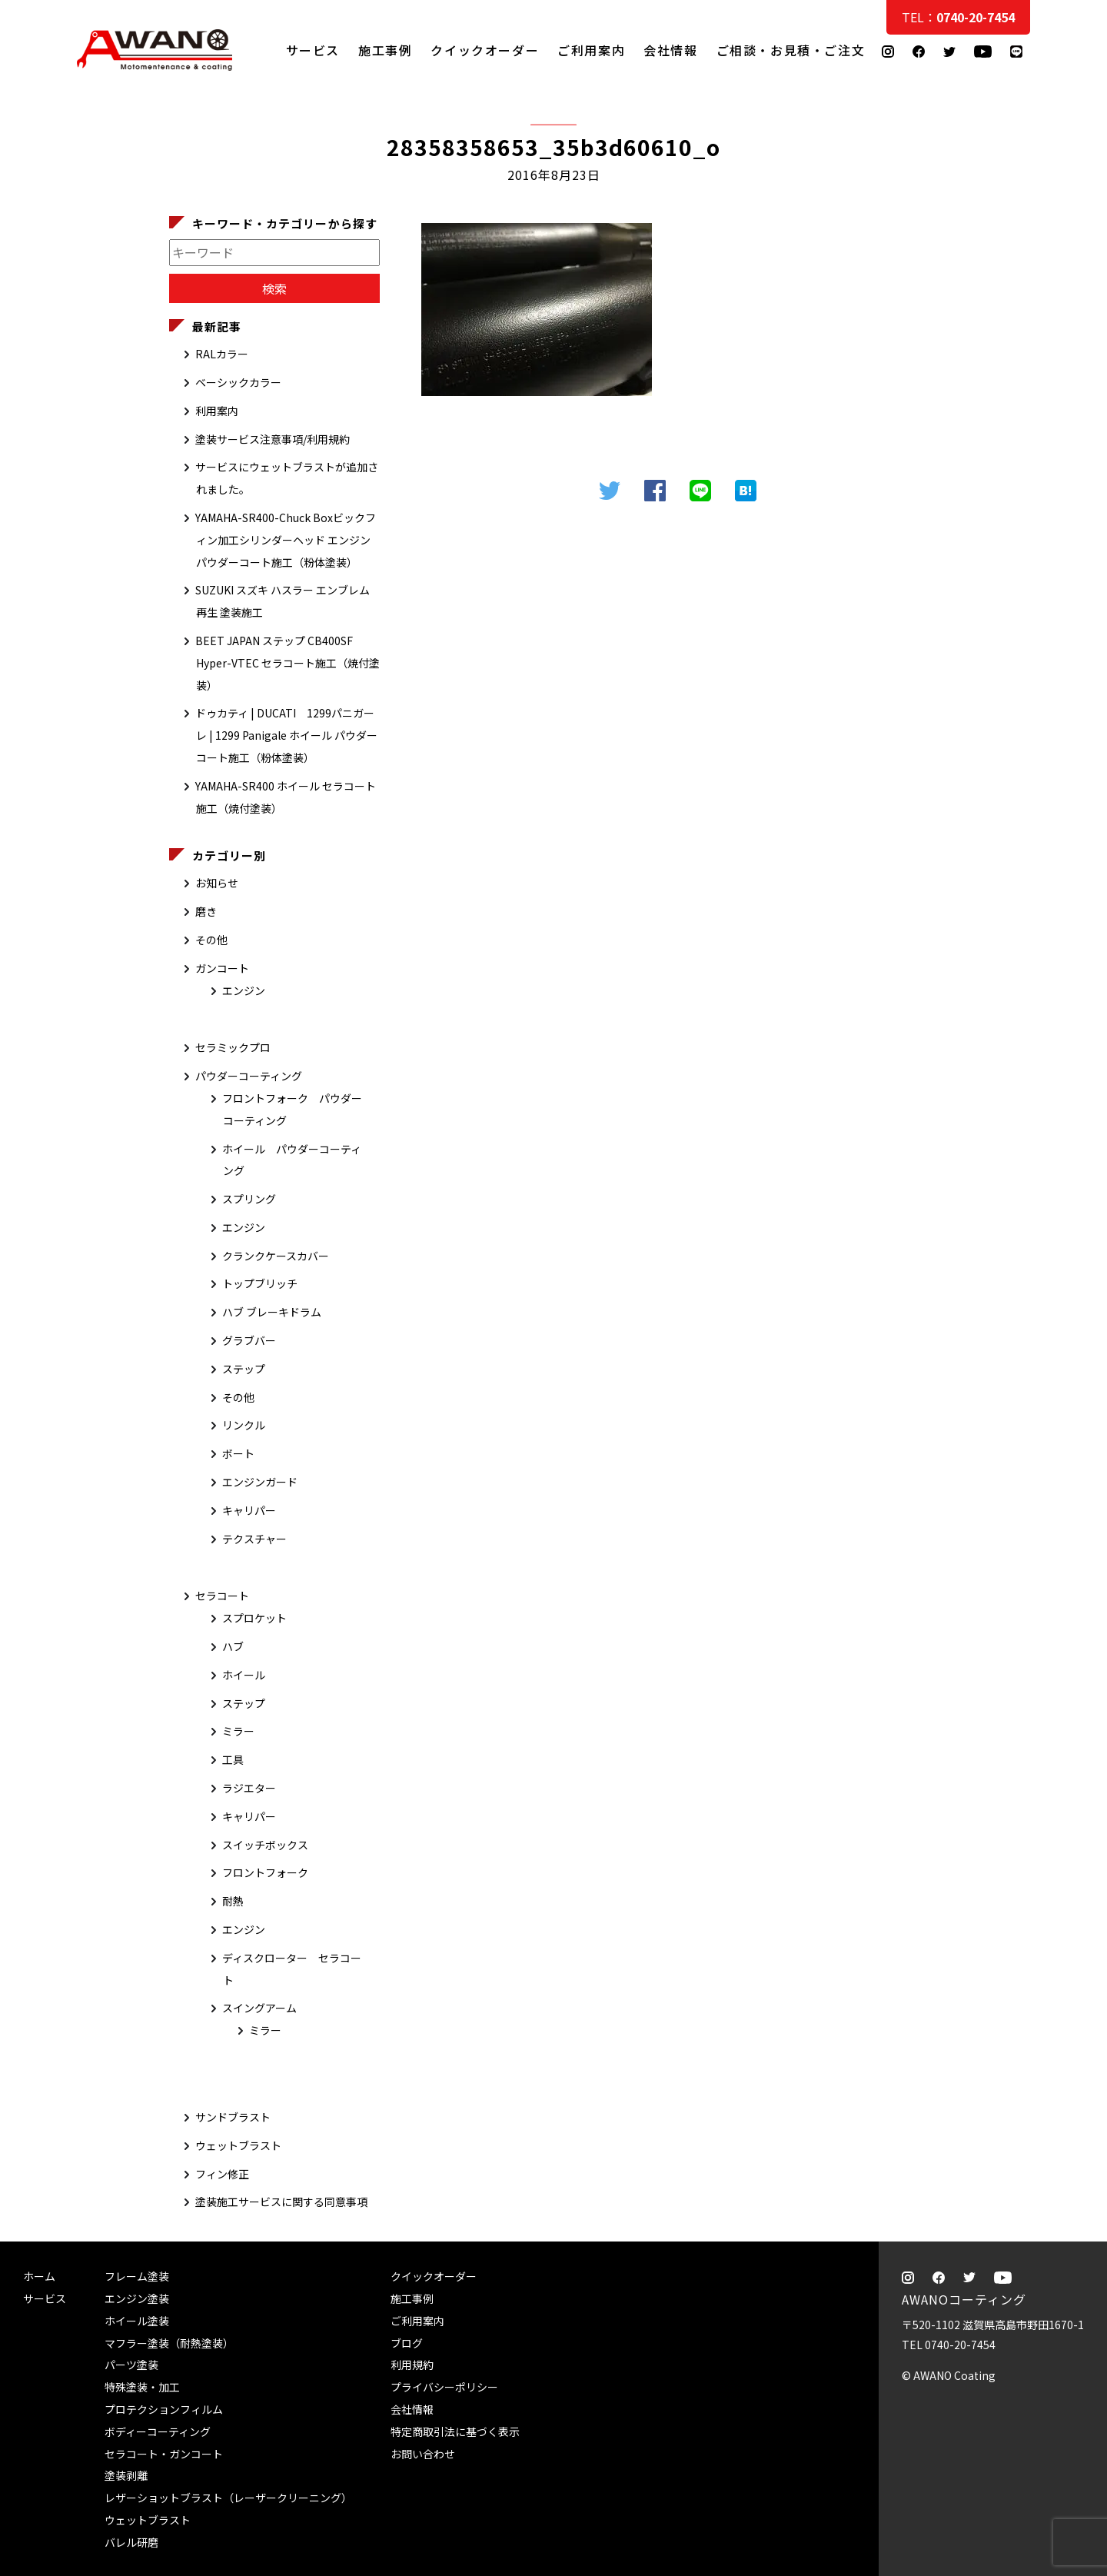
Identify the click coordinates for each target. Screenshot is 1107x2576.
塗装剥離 (126, 2475)
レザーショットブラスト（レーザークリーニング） (228, 2497)
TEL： (958, 17)
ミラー (238, 1731)
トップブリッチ (260, 1283)
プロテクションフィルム (164, 2409)
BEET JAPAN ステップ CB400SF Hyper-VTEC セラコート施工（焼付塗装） (287, 663)
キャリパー (249, 1510)
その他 (211, 939)
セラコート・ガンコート (164, 2453)
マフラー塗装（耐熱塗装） (169, 2343)
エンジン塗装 (137, 2298)
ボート (238, 1453)
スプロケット (254, 1618)
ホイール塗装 (137, 2320)
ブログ (407, 2343)
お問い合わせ (423, 2453)
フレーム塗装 (137, 2276)
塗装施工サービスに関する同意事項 (281, 2201)
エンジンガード (260, 1481)
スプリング (249, 1198)
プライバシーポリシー (444, 2387)
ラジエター (249, 1788)
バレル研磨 (131, 2542)
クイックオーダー (484, 50)
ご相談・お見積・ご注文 (1080, 309)
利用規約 (412, 2364)
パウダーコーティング (248, 1075)
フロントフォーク (265, 1872)
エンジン (243, 990)
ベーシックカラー (238, 382)
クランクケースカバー (275, 1255)
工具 (233, 1759)
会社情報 (670, 50)
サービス (313, 50)
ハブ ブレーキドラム (271, 1312)
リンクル (243, 1425)
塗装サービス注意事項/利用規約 (272, 439)
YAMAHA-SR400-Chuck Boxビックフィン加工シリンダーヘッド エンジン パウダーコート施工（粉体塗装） (285, 540)
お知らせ (216, 882)
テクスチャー (254, 1538)
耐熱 (233, 1901)
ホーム (39, 2276)
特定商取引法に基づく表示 (455, 2431)
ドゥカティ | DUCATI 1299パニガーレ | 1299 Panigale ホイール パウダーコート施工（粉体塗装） (286, 735)
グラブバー (249, 1340)
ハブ (233, 1646)
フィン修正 (222, 2174)
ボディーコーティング (158, 2431)
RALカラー (221, 353)
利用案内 (216, 410)
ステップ (243, 1368)
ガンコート (222, 968)
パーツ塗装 (131, 2364)
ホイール (243, 1674)
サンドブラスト (233, 2117)
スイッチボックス (265, 1844)
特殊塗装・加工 (142, 2387)
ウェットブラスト (238, 2145)
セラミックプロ (233, 1047)
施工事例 (385, 50)
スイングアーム (259, 2007)
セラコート (222, 1595)
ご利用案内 (591, 50)
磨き (206, 911)
